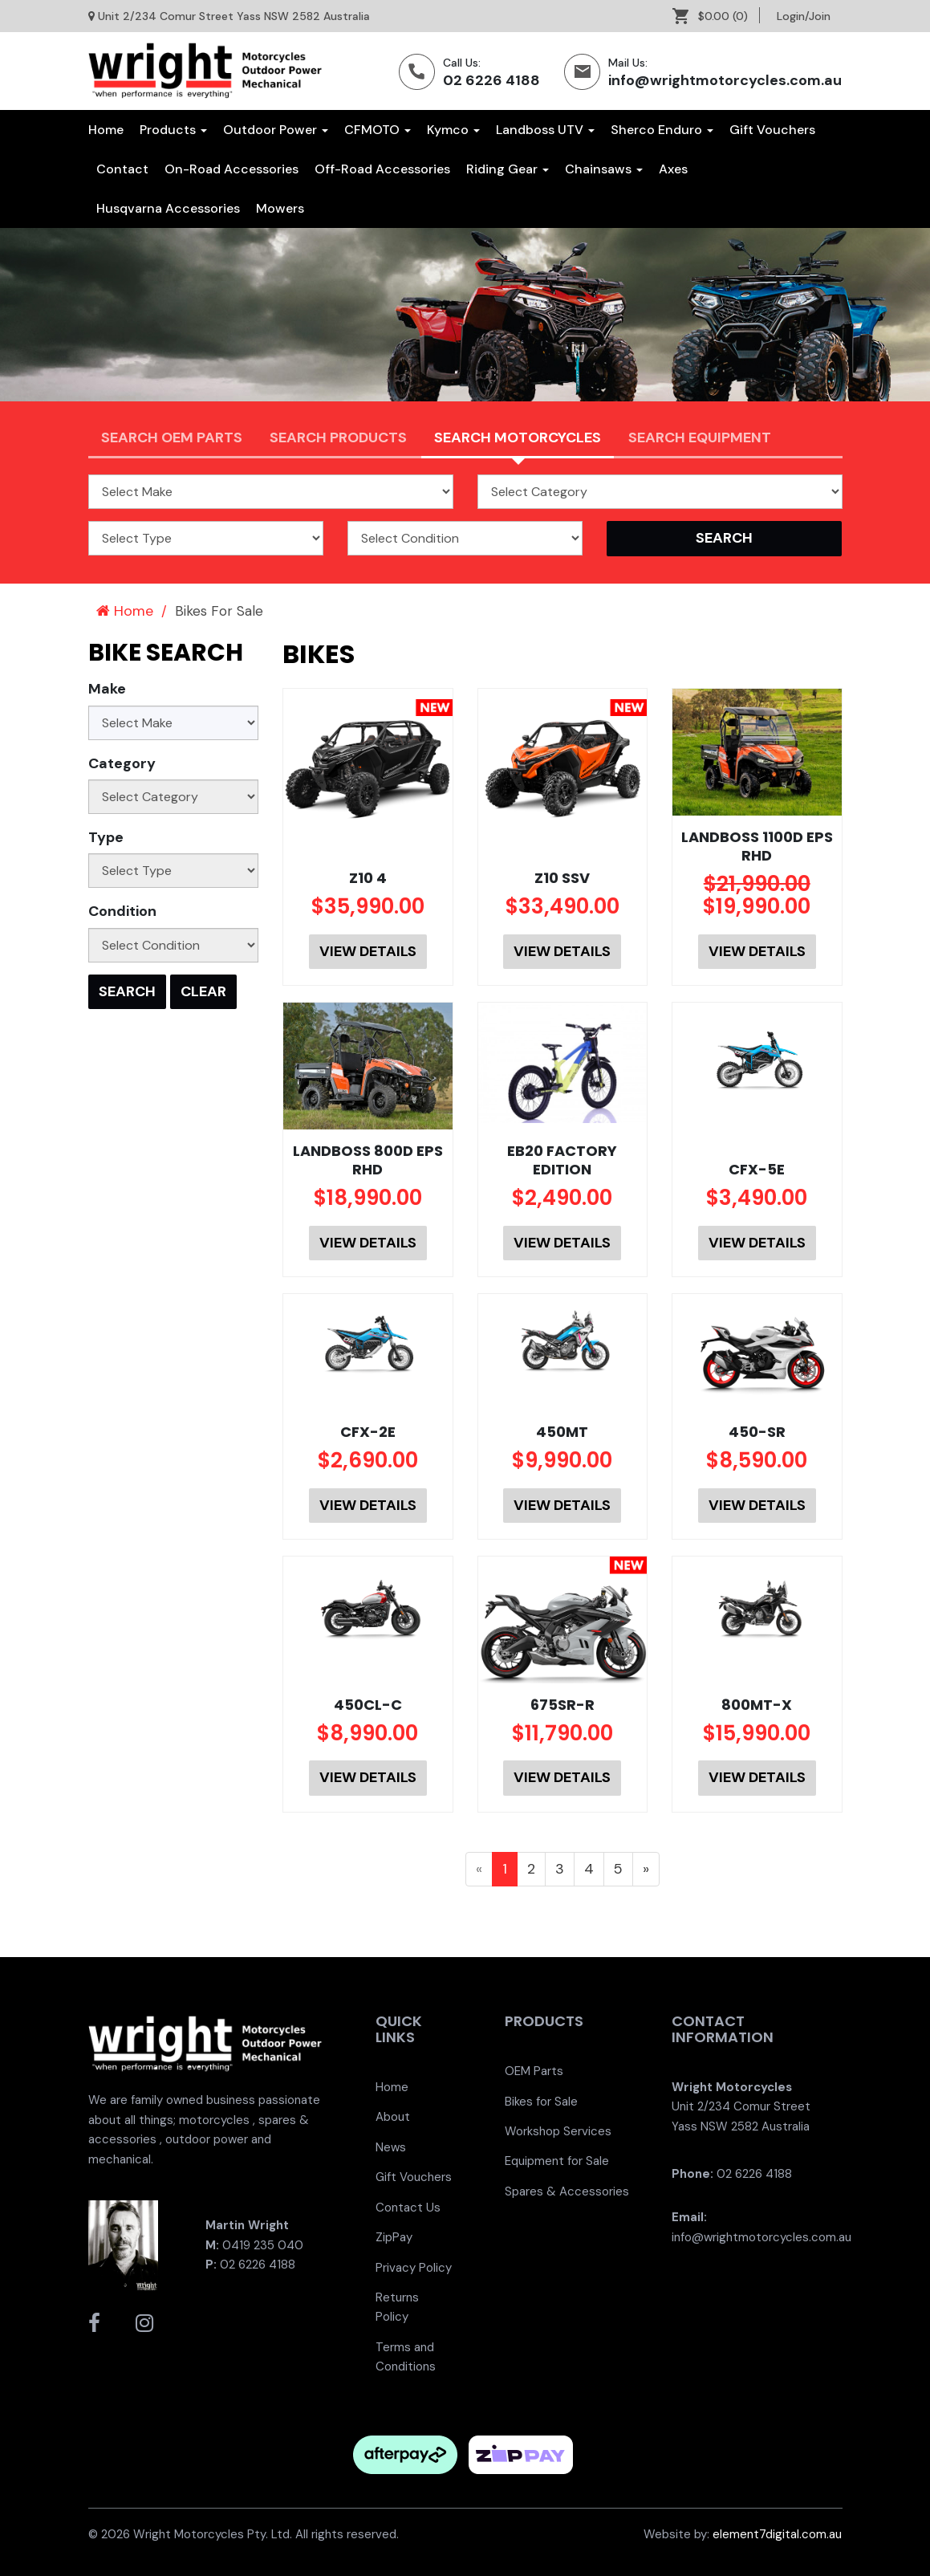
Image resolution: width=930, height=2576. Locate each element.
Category (122, 763)
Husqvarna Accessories (168, 208)
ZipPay (394, 2237)
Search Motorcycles (517, 437)
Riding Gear (507, 169)
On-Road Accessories (231, 169)
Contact (122, 169)
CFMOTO (377, 129)
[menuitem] (716, 16)
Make (107, 688)
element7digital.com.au (777, 2534)
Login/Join (804, 16)
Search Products (338, 437)
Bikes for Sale (541, 2102)
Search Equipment (699, 437)
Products (173, 129)
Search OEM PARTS (171, 437)
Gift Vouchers (772, 129)
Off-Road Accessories (382, 169)
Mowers (280, 208)
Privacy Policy (414, 2268)
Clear (203, 991)
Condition (122, 911)
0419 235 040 (262, 2245)
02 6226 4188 (491, 80)
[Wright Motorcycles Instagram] (144, 2323)
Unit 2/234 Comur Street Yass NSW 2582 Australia (234, 16)
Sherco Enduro (662, 129)
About (393, 2117)
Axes (673, 169)
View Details (367, 951)
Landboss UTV (545, 129)
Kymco (453, 129)
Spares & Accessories (567, 2191)
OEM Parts (534, 2071)
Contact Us (408, 2208)
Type (106, 837)
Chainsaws (604, 169)
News (391, 2147)
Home (106, 129)
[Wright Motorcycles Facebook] (94, 2323)
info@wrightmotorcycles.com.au (725, 80)
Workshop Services (558, 2131)
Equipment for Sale (557, 2161)
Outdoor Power (275, 129)
